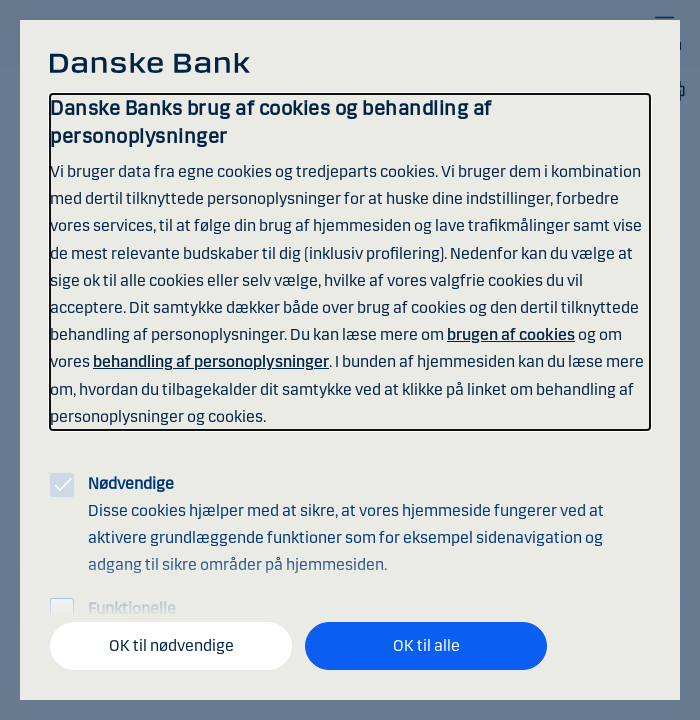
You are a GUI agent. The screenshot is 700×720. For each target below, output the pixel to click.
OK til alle (426, 645)
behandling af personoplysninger (211, 361)
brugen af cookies (511, 334)
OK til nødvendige (171, 645)
